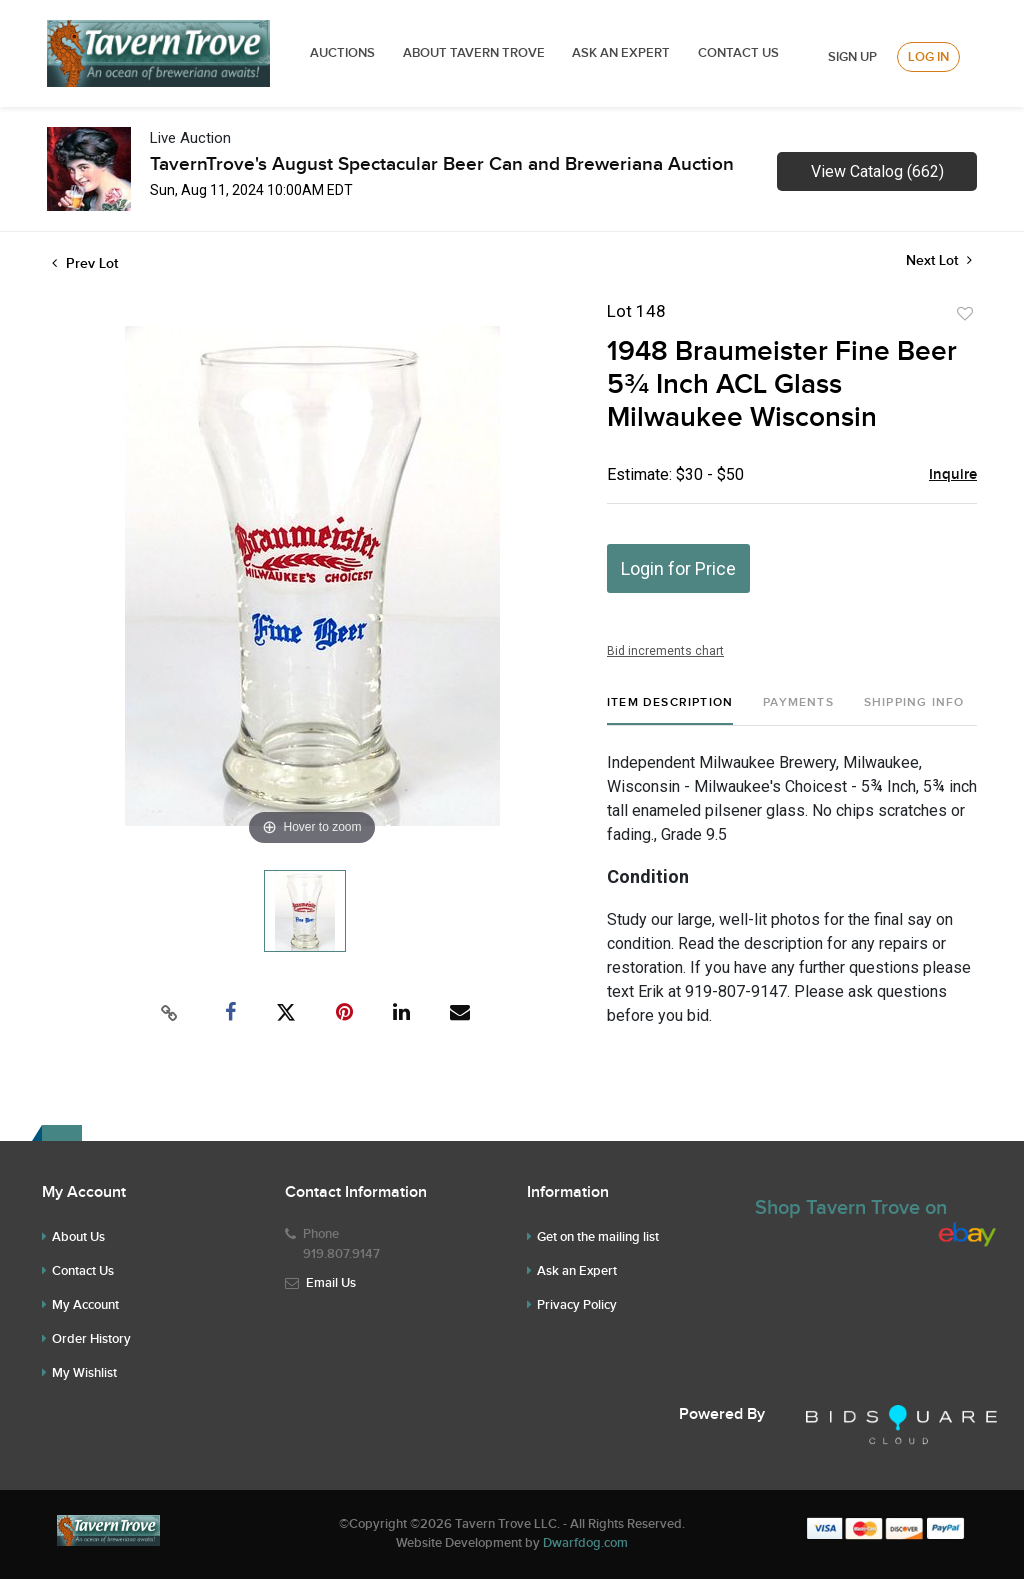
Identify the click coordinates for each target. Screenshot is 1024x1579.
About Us (78, 1237)
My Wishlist (84, 1373)
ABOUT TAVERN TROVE (475, 53)
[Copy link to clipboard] (170, 1013)
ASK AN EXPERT (621, 53)
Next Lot (939, 260)
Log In (928, 57)
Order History (91, 1339)
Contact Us (738, 53)
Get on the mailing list (598, 1237)
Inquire (953, 475)
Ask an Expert (577, 1271)
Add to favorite (965, 314)
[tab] (670, 710)
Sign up (852, 57)
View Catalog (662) (877, 171)
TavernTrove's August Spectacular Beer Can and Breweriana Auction (442, 164)
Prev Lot (85, 263)
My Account (85, 1305)
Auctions (342, 53)
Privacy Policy (577, 1305)
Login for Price (678, 568)
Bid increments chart (665, 651)
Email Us (331, 1283)
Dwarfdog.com (585, 1543)
